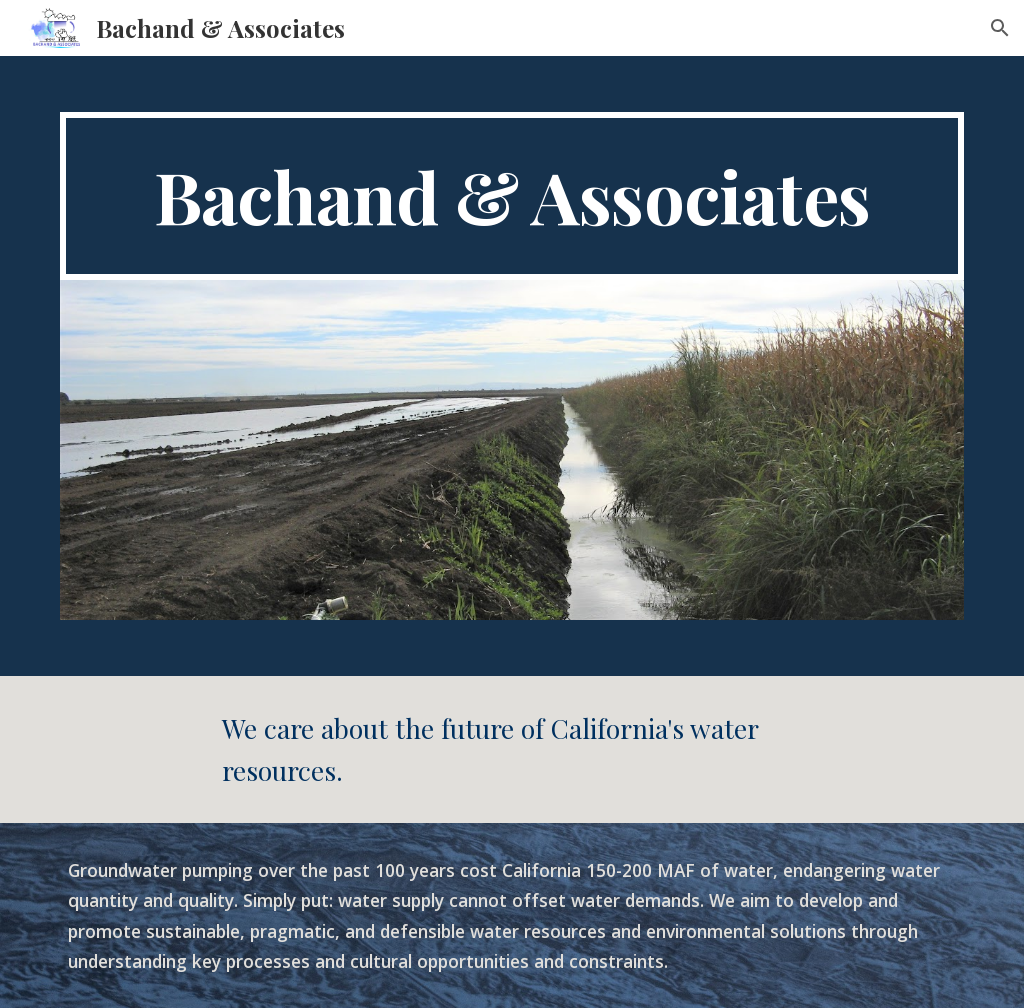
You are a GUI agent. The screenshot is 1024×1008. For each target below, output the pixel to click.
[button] (1000, 28)
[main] (512, 196)
